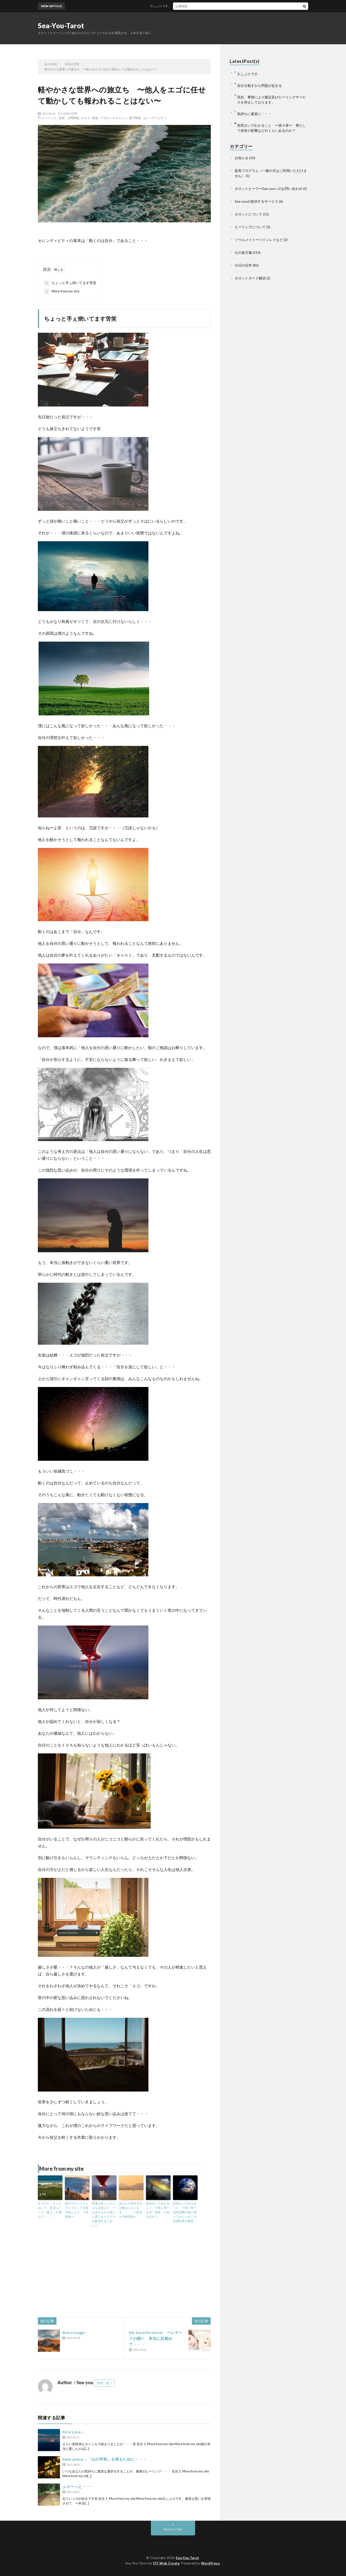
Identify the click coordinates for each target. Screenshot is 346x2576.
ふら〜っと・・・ (78, 2486)
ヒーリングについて (250, 227)
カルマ (85, 117)
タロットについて (248, 214)
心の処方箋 (243, 252)
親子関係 (135, 117)
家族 (95, 117)
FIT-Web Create (166, 2563)
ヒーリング (49, 117)
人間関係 (73, 117)
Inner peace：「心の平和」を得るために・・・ (106, 2459)
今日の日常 (70, 113)
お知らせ (241, 158)
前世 (62, 117)
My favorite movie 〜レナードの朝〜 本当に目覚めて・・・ (156, 2338)
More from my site (61, 291)
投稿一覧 (103, 2383)
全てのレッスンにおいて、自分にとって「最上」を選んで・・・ (49, 2209)
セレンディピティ (155, 117)
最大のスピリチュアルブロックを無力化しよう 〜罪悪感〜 (76, 2209)
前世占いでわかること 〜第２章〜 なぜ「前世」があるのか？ (158, 2209)
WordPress (210, 2563)
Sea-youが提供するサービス (256, 201)
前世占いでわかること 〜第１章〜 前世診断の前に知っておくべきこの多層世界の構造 (185, 2212)
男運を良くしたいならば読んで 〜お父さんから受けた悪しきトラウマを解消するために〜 (103, 2214)
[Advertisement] (79, 2265)
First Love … (73, 2431)
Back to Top (173, 2529)
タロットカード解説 (250, 278)
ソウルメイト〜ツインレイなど (259, 240)
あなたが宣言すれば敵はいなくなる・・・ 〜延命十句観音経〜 (131, 2209)
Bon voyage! (74, 2332)
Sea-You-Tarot (61, 25)
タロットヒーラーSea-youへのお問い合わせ (268, 188)
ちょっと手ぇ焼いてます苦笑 (70, 283)
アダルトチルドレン (113, 117)
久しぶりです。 (164, 6)
